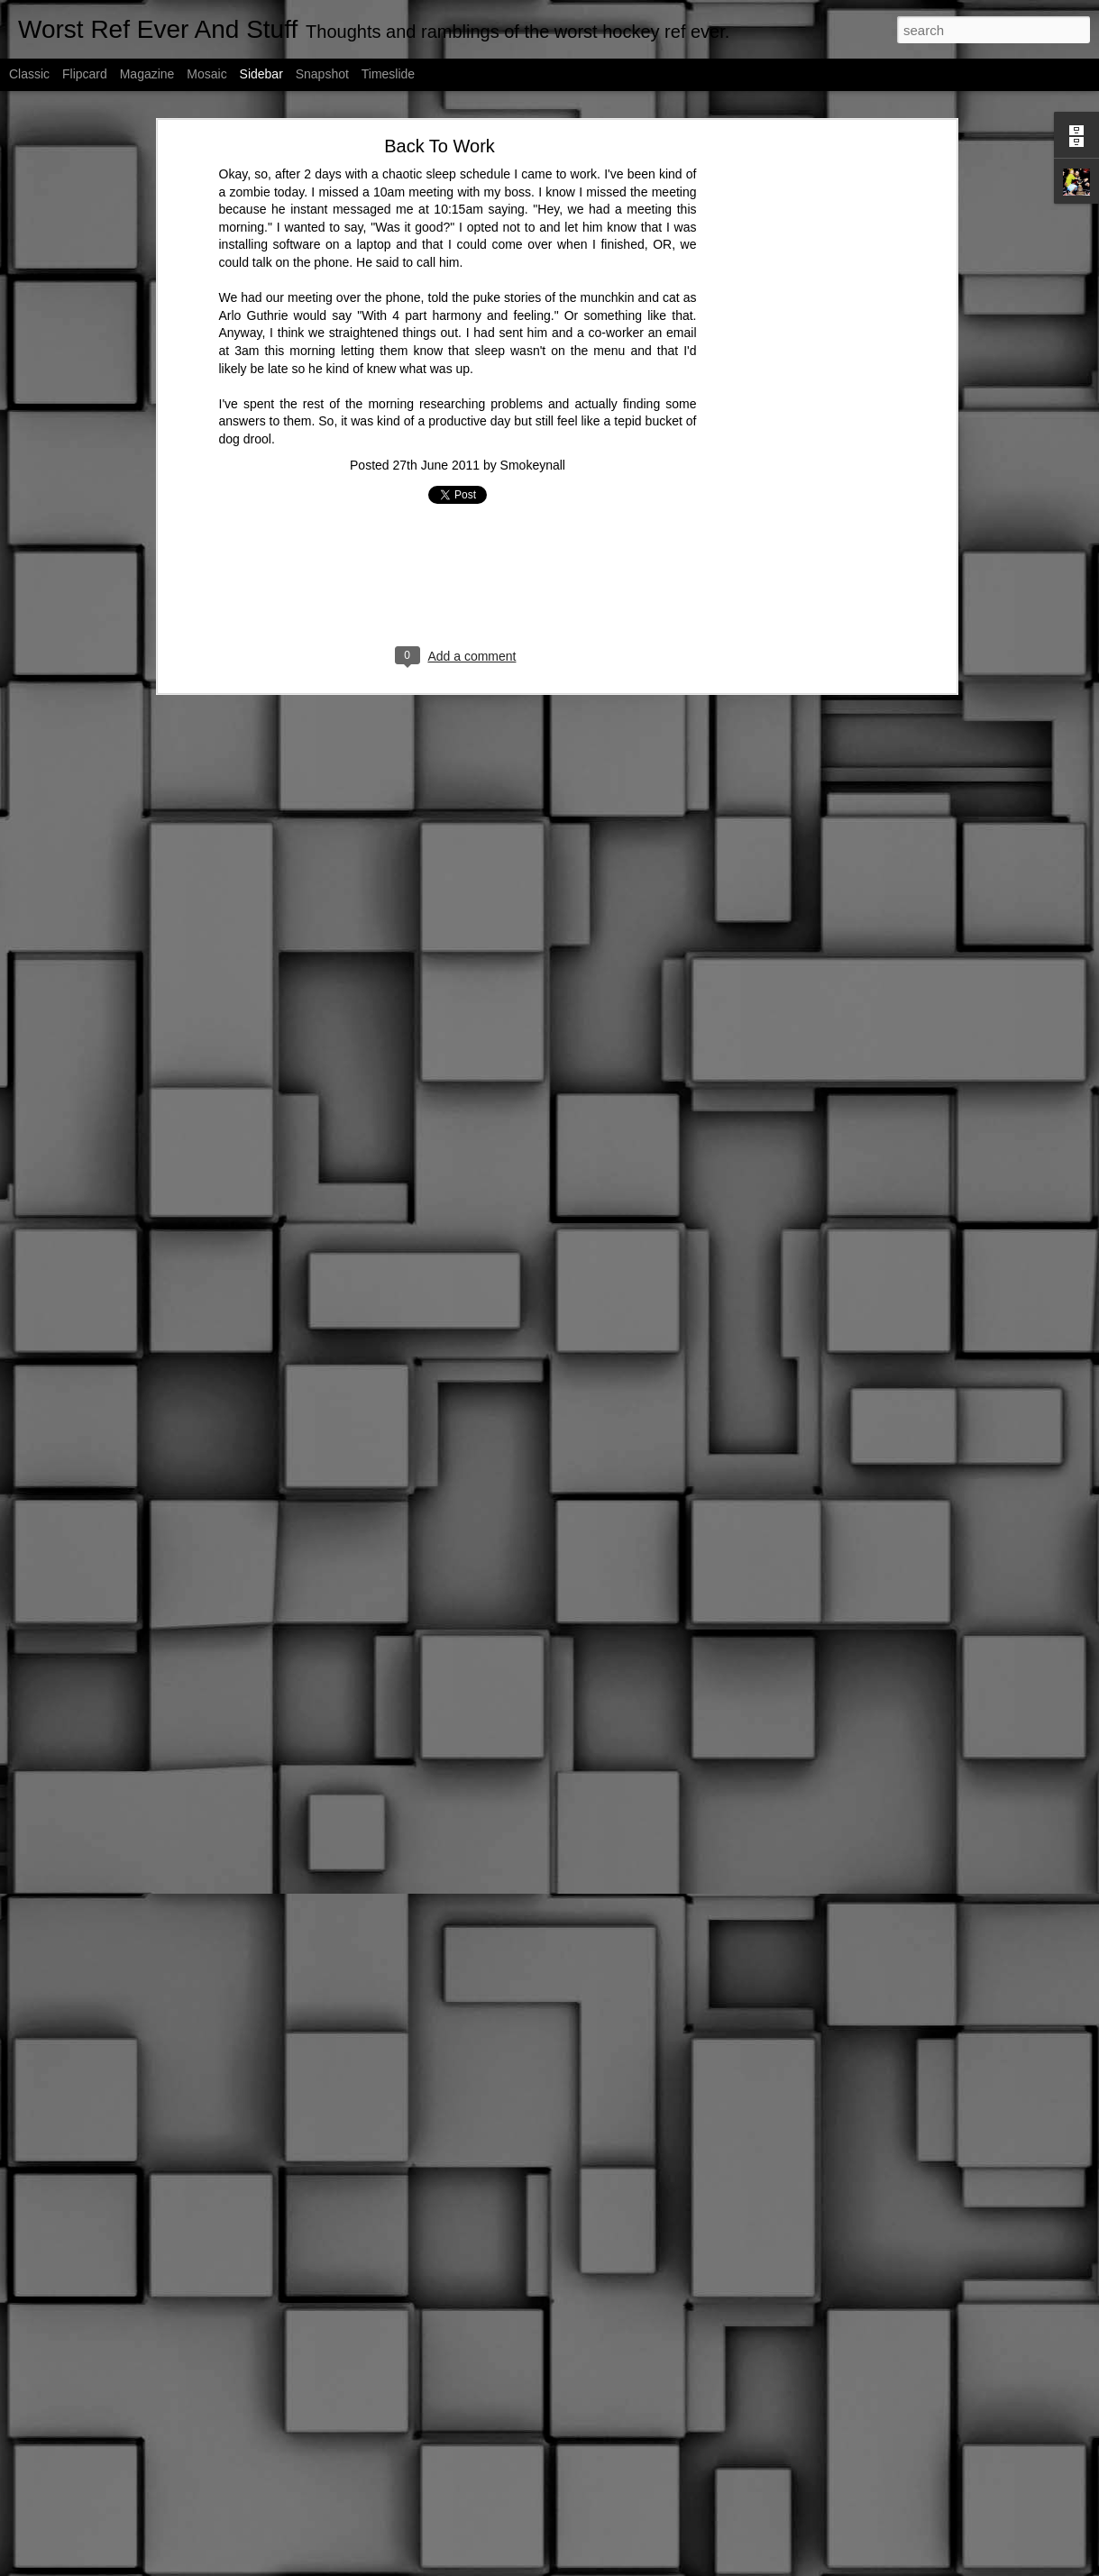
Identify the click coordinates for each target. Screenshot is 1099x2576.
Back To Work (439, 146)
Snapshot (322, 74)
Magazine (147, 74)
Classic (29, 74)
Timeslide (388, 74)
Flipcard (84, 74)
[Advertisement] (796, 429)
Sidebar (261, 74)
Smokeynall (532, 465)
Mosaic (206, 74)
